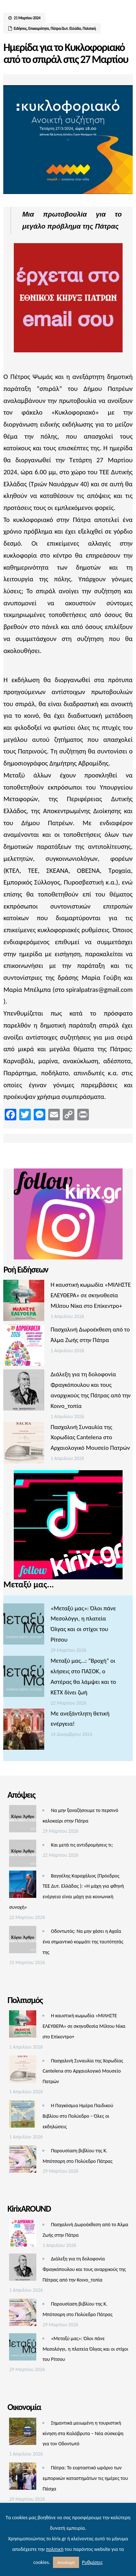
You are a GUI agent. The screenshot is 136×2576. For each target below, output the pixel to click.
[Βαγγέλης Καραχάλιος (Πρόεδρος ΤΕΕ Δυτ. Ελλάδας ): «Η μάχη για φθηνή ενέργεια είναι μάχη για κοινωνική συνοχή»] (22, 1886)
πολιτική (54, 2549)
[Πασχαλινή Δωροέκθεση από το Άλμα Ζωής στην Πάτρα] (23, 1347)
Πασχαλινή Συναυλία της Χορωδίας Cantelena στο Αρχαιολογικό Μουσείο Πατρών (90, 1437)
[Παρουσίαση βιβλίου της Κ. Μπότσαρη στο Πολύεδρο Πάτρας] (22, 2160)
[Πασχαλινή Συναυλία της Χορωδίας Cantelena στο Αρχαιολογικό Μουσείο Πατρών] (23, 1444)
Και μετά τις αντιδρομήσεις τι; (82, 1845)
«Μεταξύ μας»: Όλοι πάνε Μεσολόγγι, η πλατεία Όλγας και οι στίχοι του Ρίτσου (85, 2349)
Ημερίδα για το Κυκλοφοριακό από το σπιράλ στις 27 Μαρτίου (65, 53)
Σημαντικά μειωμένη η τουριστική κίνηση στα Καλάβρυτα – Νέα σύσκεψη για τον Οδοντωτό (82, 2433)
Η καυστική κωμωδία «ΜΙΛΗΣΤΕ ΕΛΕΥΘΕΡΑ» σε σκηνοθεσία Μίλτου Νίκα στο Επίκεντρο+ (90, 1295)
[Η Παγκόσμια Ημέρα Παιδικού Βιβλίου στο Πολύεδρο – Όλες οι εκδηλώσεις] (22, 2115)
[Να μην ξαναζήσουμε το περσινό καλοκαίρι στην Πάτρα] (22, 1820)
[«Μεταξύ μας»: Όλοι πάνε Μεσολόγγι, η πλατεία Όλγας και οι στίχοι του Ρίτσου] (23, 1625)
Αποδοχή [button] (66, 2562)
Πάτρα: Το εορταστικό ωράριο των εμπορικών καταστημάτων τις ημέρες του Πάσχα (85, 2478)
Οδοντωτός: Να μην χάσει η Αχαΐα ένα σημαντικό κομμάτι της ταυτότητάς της (82, 1941)
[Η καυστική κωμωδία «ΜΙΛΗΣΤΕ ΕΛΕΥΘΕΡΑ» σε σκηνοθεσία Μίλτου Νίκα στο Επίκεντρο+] (23, 1302)
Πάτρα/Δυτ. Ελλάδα (66, 28)
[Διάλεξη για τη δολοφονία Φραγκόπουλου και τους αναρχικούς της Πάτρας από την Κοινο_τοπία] (23, 1391)
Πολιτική (89, 28)
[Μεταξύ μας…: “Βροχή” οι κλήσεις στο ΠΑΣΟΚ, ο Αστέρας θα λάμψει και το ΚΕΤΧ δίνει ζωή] (23, 1678)
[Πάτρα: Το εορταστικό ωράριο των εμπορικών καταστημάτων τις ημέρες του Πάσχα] (22, 2477)
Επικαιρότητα (38, 28)
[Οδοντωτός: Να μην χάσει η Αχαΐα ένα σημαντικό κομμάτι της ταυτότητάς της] (22, 1941)
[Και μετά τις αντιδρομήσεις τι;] (22, 1855)
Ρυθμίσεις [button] (92, 2562)
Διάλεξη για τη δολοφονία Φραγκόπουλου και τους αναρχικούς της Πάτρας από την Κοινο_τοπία (84, 2269)
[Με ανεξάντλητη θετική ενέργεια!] (23, 1731)
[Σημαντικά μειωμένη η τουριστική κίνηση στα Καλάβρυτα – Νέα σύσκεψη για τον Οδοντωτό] (22, 2433)
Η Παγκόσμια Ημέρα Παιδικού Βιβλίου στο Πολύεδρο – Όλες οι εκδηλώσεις (77, 2116)
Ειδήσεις (20, 28)
